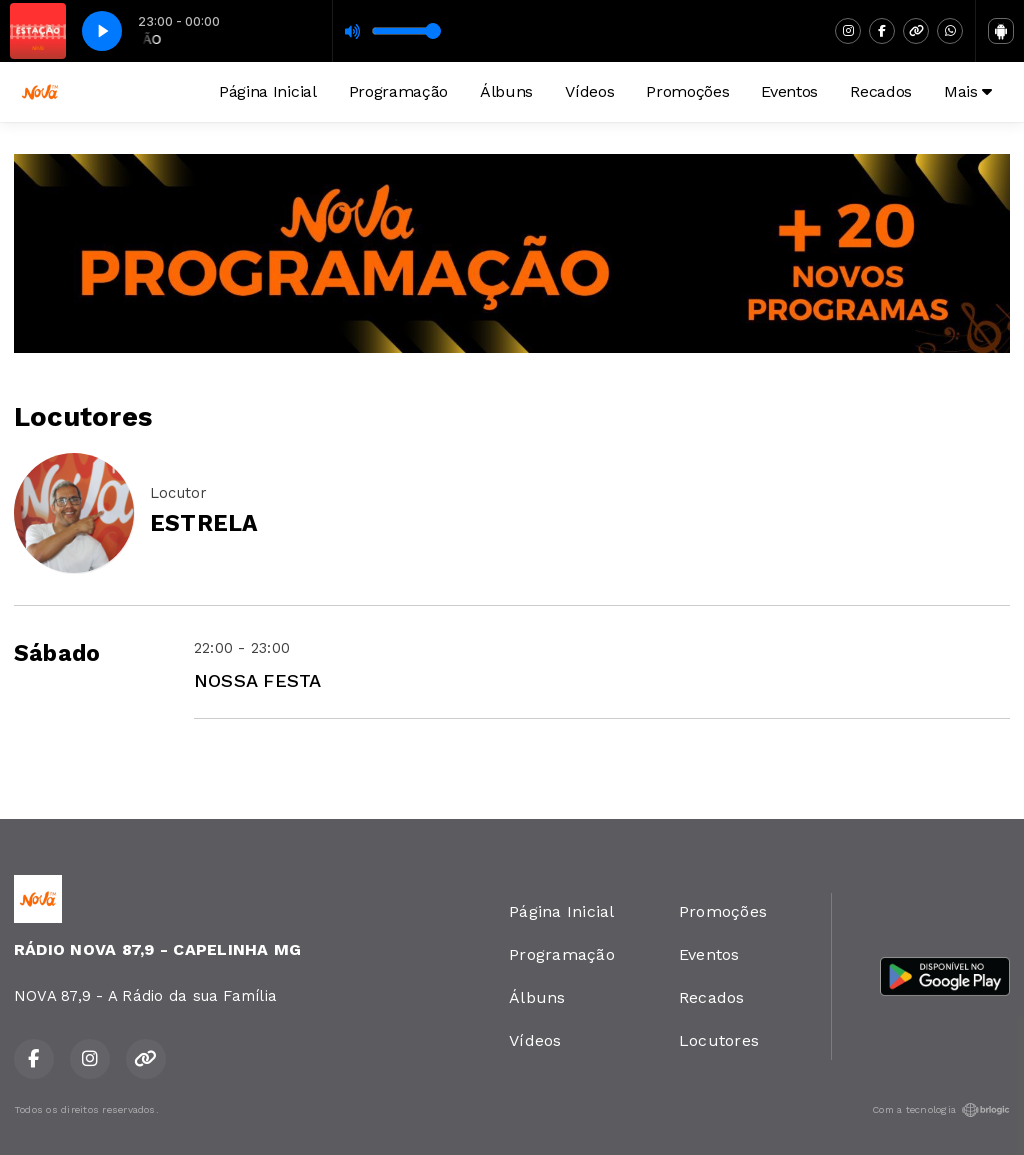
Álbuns (506, 91)
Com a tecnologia (941, 1110)
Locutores (719, 1040)
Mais (968, 91)
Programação (398, 91)
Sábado (57, 653)
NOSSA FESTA (258, 680)
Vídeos (589, 91)
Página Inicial (268, 91)
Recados (881, 91)
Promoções (687, 91)
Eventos (789, 91)
